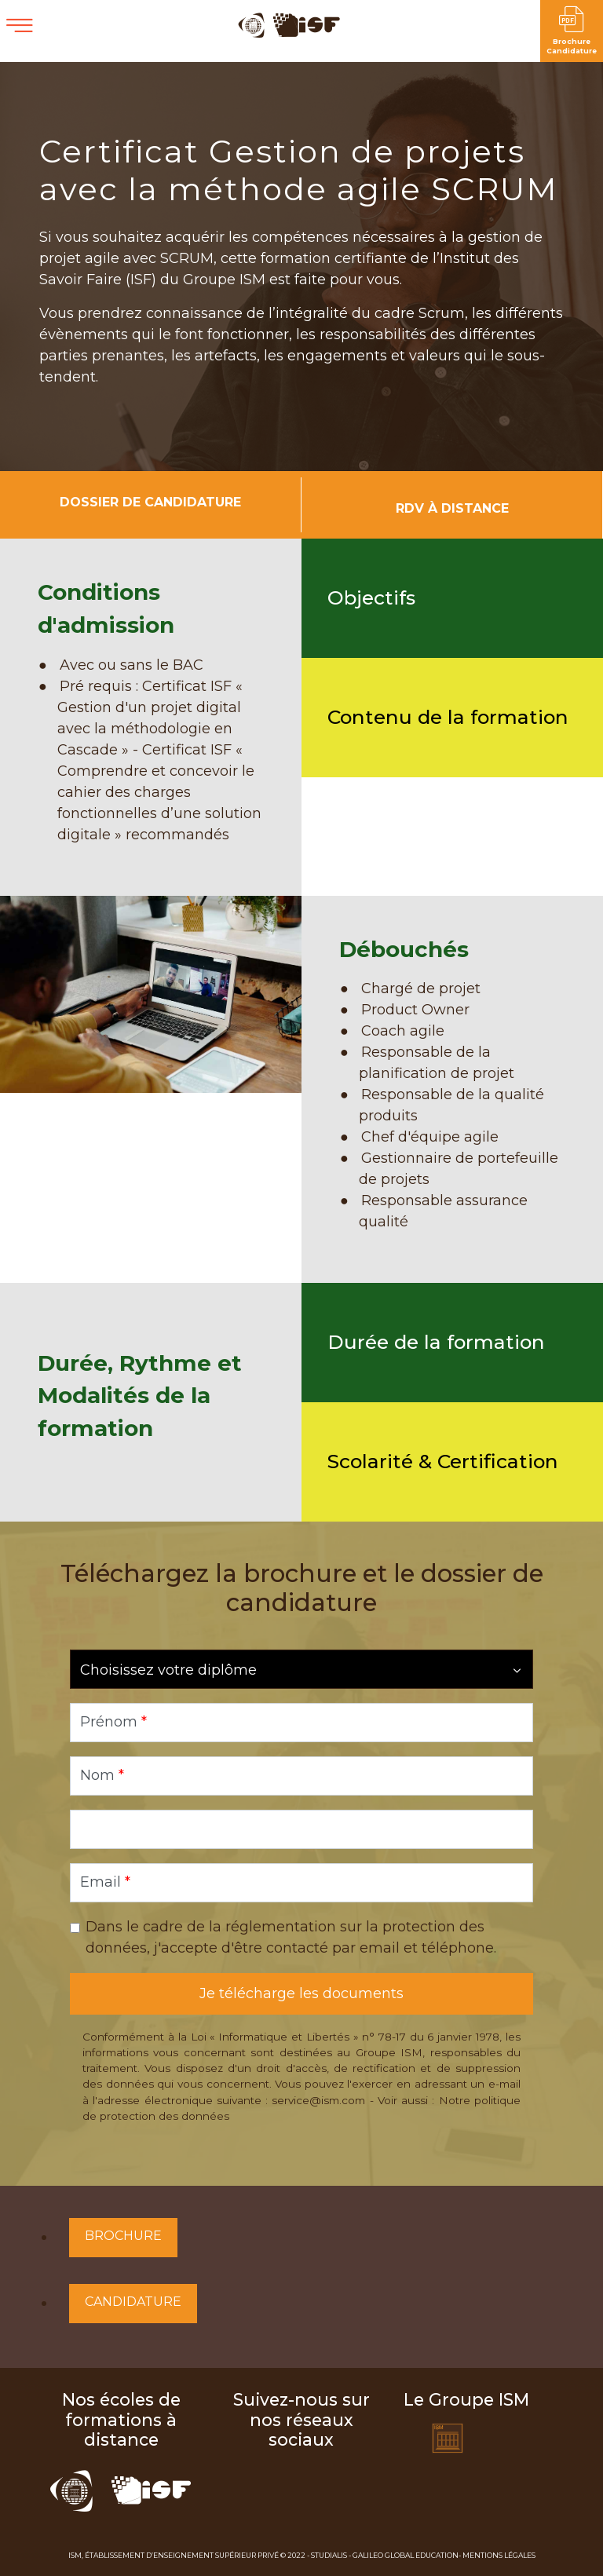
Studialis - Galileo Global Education (385, 2555)
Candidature (133, 2301)
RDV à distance (452, 508)
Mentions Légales (498, 2555)
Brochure (123, 2235)
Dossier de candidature (150, 502)
